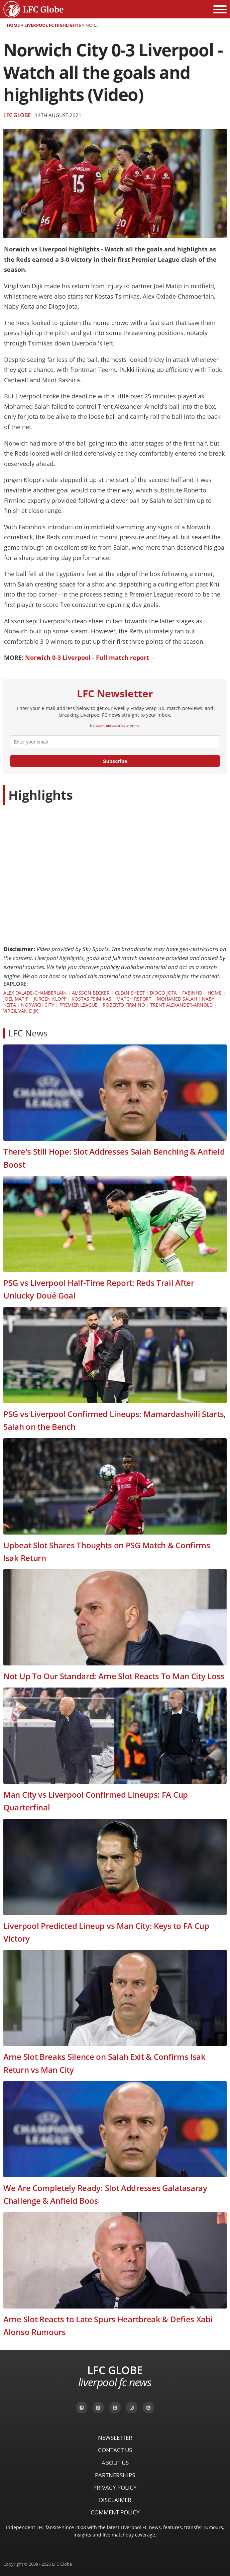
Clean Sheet (130, 993)
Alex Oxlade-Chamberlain (35, 993)
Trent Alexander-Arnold (181, 1005)
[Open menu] (220, 9)
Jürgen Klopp (50, 999)
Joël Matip (15, 999)
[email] (115, 741)
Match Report (133, 999)
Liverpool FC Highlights (52, 25)
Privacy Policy (115, 2487)
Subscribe (115, 761)
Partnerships (115, 2475)
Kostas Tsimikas (91, 999)
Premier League (79, 1005)
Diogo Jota (163, 993)
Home (13, 25)
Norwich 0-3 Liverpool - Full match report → (91, 657)
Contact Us (115, 2450)
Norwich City (37, 1005)
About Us (115, 2463)
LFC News (27, 1033)
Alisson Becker (91, 993)
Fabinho (192, 993)
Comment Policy (115, 2512)
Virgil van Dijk (20, 1011)
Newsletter (115, 2437)
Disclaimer (115, 2500)
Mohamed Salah (177, 999)
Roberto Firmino (124, 1005)
